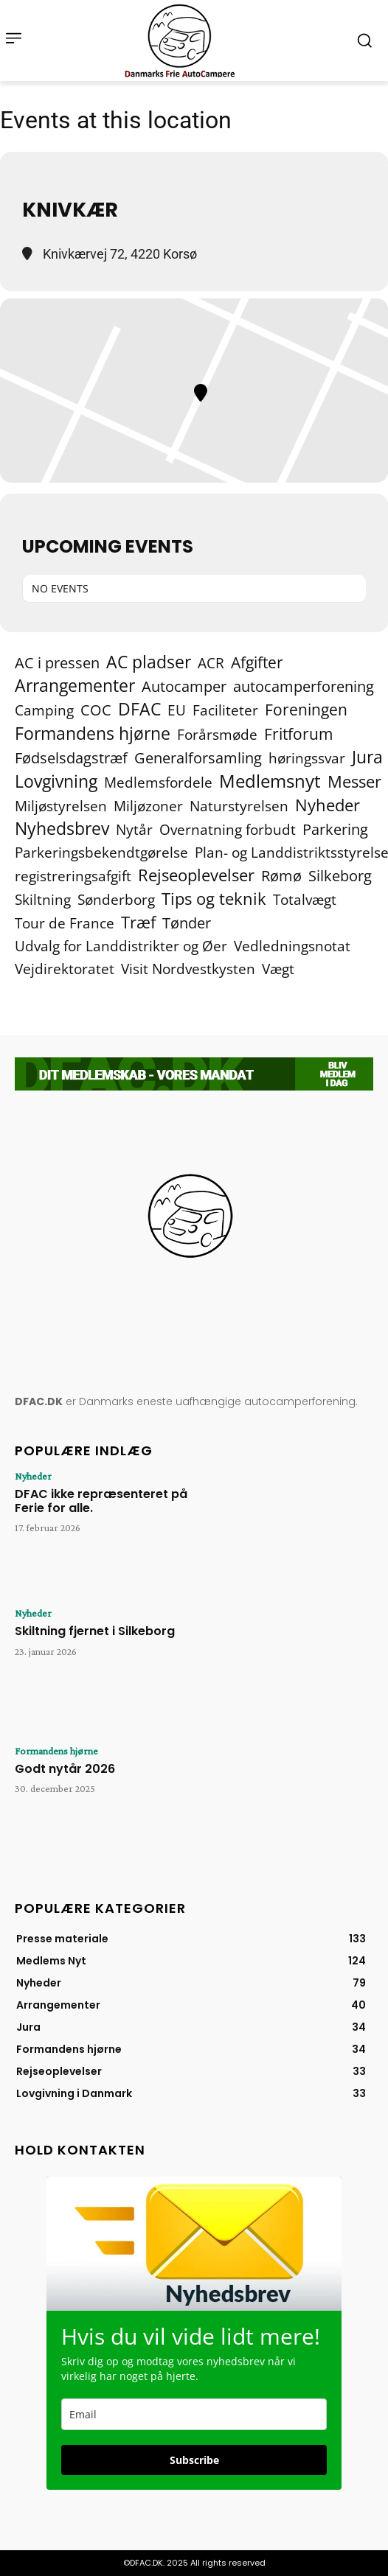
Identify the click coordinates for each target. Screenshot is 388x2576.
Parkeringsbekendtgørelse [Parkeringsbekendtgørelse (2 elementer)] (101, 852)
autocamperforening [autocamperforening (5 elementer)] (303, 686)
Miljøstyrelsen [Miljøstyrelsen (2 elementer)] (61, 805)
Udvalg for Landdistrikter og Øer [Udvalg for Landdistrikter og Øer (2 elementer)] (121, 945)
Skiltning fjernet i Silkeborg (95, 1631)
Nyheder (33, 1476)
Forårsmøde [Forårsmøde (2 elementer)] (217, 734)
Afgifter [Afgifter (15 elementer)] (257, 662)
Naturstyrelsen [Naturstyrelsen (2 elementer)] (239, 805)
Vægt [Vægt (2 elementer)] (278, 968)
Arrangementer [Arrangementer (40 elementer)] (75, 685)
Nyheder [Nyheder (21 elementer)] (327, 805)
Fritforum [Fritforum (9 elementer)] (298, 734)
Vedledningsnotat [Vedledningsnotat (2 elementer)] (292, 945)
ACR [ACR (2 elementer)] (211, 663)
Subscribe (194, 2460)
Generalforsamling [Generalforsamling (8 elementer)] (198, 758)
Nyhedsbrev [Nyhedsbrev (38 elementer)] (62, 828)
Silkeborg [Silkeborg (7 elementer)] (340, 875)
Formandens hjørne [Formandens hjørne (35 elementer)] (92, 733)
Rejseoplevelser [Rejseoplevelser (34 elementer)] (196, 875)
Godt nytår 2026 (65, 1768)
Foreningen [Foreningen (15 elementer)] (306, 709)
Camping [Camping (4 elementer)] (44, 710)
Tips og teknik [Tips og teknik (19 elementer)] (214, 898)
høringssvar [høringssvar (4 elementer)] (307, 758)
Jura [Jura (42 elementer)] (367, 757)
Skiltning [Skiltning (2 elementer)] (43, 899)
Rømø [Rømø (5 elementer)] (281, 875)
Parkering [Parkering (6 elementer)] (335, 829)
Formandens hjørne (56, 1751)
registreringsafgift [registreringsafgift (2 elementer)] (73, 875)
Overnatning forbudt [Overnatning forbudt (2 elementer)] (227, 829)
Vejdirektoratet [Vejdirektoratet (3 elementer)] (64, 969)
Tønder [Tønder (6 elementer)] (186, 923)
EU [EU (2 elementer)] (176, 710)
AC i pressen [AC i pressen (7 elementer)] (57, 663)
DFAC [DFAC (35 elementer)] (139, 709)
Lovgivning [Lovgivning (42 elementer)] (56, 781)
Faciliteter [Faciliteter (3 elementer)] (225, 710)
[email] (194, 2414)
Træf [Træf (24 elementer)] (138, 922)
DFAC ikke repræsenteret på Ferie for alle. (101, 1500)
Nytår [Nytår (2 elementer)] (134, 829)
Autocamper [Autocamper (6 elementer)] (184, 686)
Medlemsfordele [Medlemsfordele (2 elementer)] (158, 782)
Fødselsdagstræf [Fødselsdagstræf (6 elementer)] (71, 758)
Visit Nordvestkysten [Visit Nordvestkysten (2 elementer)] (188, 968)
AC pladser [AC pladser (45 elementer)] (148, 662)
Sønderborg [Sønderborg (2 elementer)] (116, 899)
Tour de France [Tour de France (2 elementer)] (64, 923)
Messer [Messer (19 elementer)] (354, 781)
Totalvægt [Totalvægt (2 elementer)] (304, 899)
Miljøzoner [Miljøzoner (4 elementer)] (148, 805)
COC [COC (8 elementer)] (95, 710)
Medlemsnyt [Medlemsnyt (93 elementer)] (270, 780)
